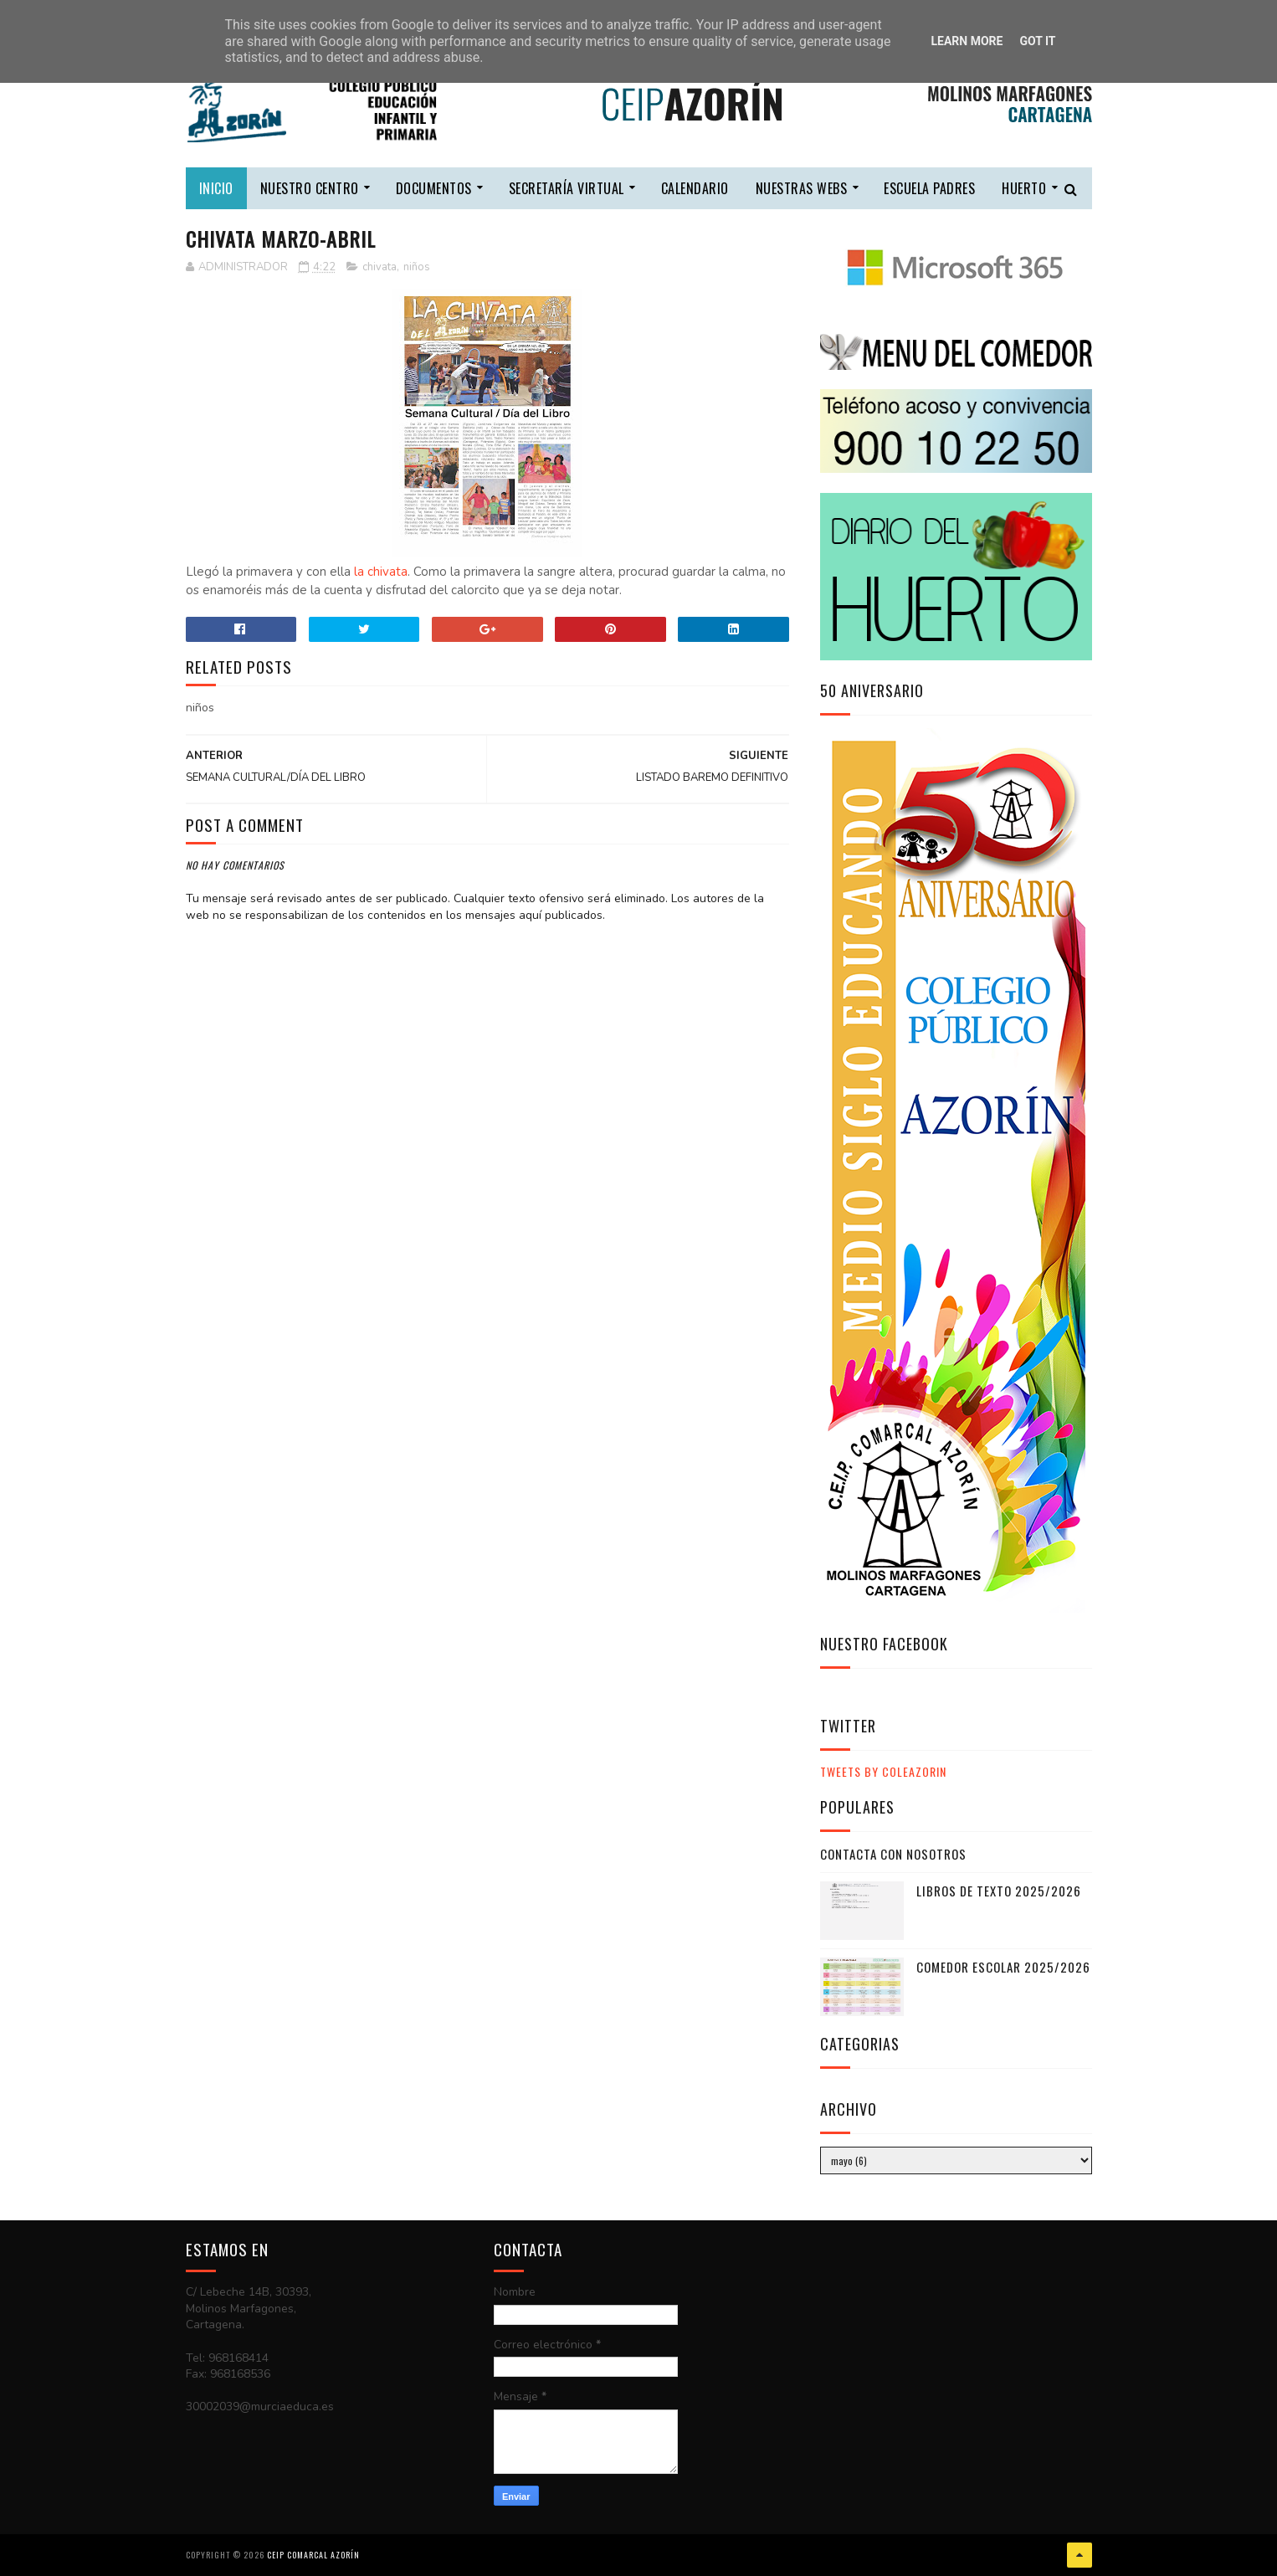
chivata (379, 267)
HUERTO (1024, 188)
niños (416, 267)
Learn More (967, 41)
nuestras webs (802, 188)
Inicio (216, 188)
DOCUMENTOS (434, 188)
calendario (695, 188)
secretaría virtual (566, 188)
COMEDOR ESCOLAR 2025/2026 (1003, 1967)
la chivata (381, 571)
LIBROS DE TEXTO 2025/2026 (998, 1890)
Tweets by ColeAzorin (883, 1771)
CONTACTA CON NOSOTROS (893, 1854)
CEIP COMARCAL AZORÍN (313, 2554)
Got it (1037, 41)
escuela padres (929, 188)
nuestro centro (309, 188)
